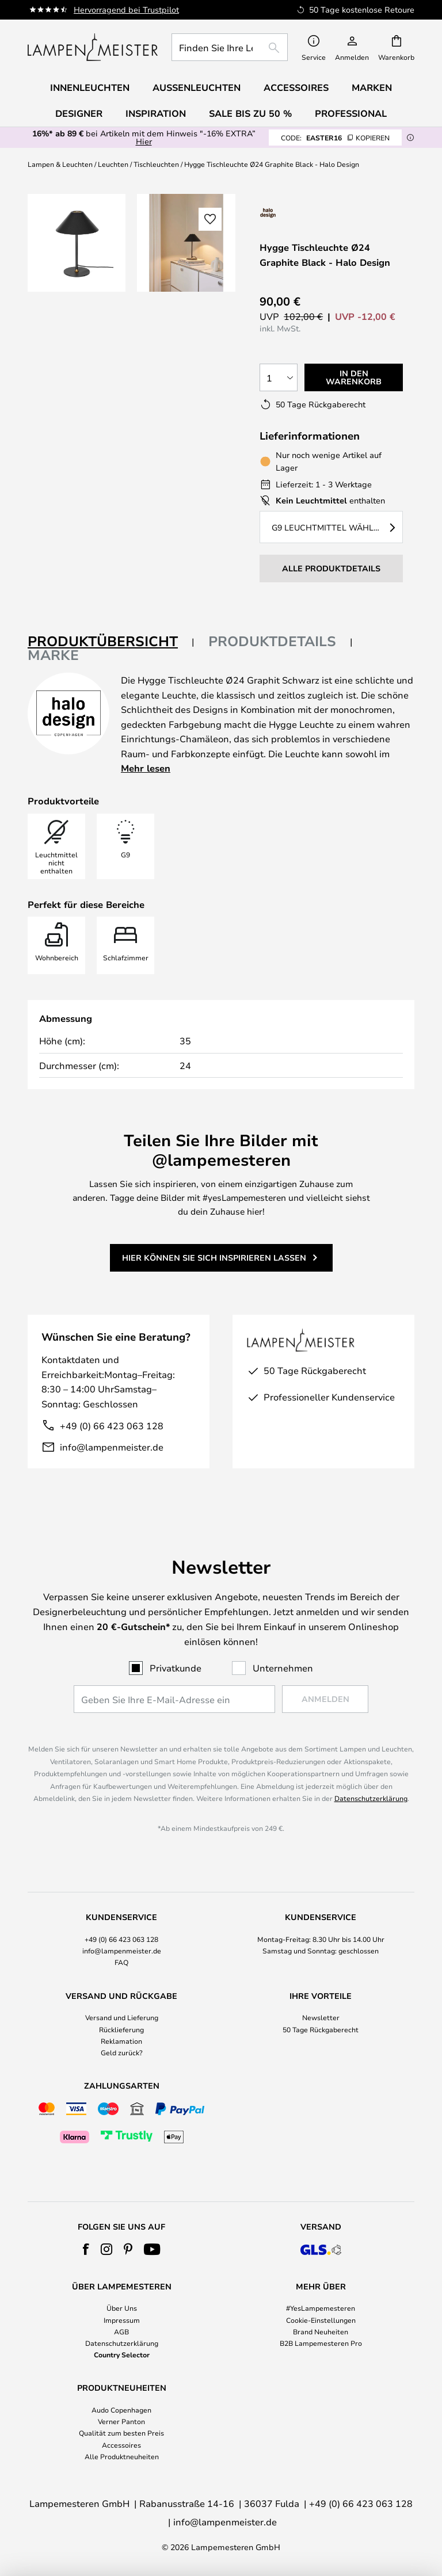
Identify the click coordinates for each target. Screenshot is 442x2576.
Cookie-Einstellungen (321, 2320)
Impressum (122, 2320)
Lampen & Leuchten (60, 164)
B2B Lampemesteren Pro (321, 2343)
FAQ (121, 1962)
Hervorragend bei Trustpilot (126, 9)
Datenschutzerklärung (370, 1798)
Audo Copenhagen (121, 2409)
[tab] (111, 642)
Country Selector (122, 2354)
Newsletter (321, 2017)
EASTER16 (335, 137)
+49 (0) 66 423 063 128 (111, 1425)
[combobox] (229, 47)
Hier (144, 141)
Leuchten (113, 164)
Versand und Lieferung (121, 2017)
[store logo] (93, 47)
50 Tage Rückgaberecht (321, 2029)
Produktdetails (272, 641)
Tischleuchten (156, 164)
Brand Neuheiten (320, 2331)
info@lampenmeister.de (111, 1447)
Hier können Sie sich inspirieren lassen (214, 1257)
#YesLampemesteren (320, 2307)
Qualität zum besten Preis (121, 2432)
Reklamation (121, 2040)
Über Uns (121, 2307)
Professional (351, 113)
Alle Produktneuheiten (122, 2456)
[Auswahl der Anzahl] (279, 377)
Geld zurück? (122, 2052)
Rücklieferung (121, 2029)
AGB (121, 2331)
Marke (53, 654)
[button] (210, 219)
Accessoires (121, 2444)
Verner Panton (121, 2421)
